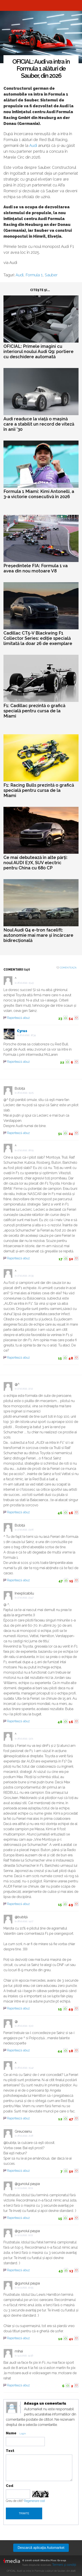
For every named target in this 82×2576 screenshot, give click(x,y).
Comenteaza (68, 967)
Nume (11, 2433)
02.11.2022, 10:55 (25, 2287)
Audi (33, 145)
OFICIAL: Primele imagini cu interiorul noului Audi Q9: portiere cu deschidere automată (38, 351)
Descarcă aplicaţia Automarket (41, 2547)
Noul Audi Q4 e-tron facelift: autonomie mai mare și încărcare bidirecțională (38, 935)
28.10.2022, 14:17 (25, 1921)
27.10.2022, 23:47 (25, 1597)
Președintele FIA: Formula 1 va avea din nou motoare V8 (35, 568)
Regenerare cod (34, 2501)
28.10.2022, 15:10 (25, 2025)
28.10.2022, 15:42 (25, 2067)
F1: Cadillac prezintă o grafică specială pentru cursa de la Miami (34, 711)
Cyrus (22, 1031)
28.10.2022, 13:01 (25, 1738)
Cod (9, 2486)
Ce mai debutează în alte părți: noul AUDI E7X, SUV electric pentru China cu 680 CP (35, 862)
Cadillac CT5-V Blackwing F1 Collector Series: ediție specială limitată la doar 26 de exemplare (37, 638)
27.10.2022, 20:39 (25, 1275)
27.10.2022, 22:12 (25, 1388)
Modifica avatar (11, 2407)
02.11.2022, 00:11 (25, 2188)
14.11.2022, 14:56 (25, 2355)
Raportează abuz (18, 1017)
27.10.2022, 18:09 (25, 1150)
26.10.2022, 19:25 (25, 1092)
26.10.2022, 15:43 (25, 982)
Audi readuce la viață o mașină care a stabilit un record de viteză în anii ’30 (38, 424)
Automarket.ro (41, 5)
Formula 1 (34, 275)
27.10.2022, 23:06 (25, 1529)
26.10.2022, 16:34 (27, 1035)
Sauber (51, 275)
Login (22, 2433)
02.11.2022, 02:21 (25, 2235)
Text (10, 2451)
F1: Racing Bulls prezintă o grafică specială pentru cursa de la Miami (38, 790)
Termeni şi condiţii (64, 2564)
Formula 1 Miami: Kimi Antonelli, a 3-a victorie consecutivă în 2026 (38, 494)
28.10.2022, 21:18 (25, 2135)
